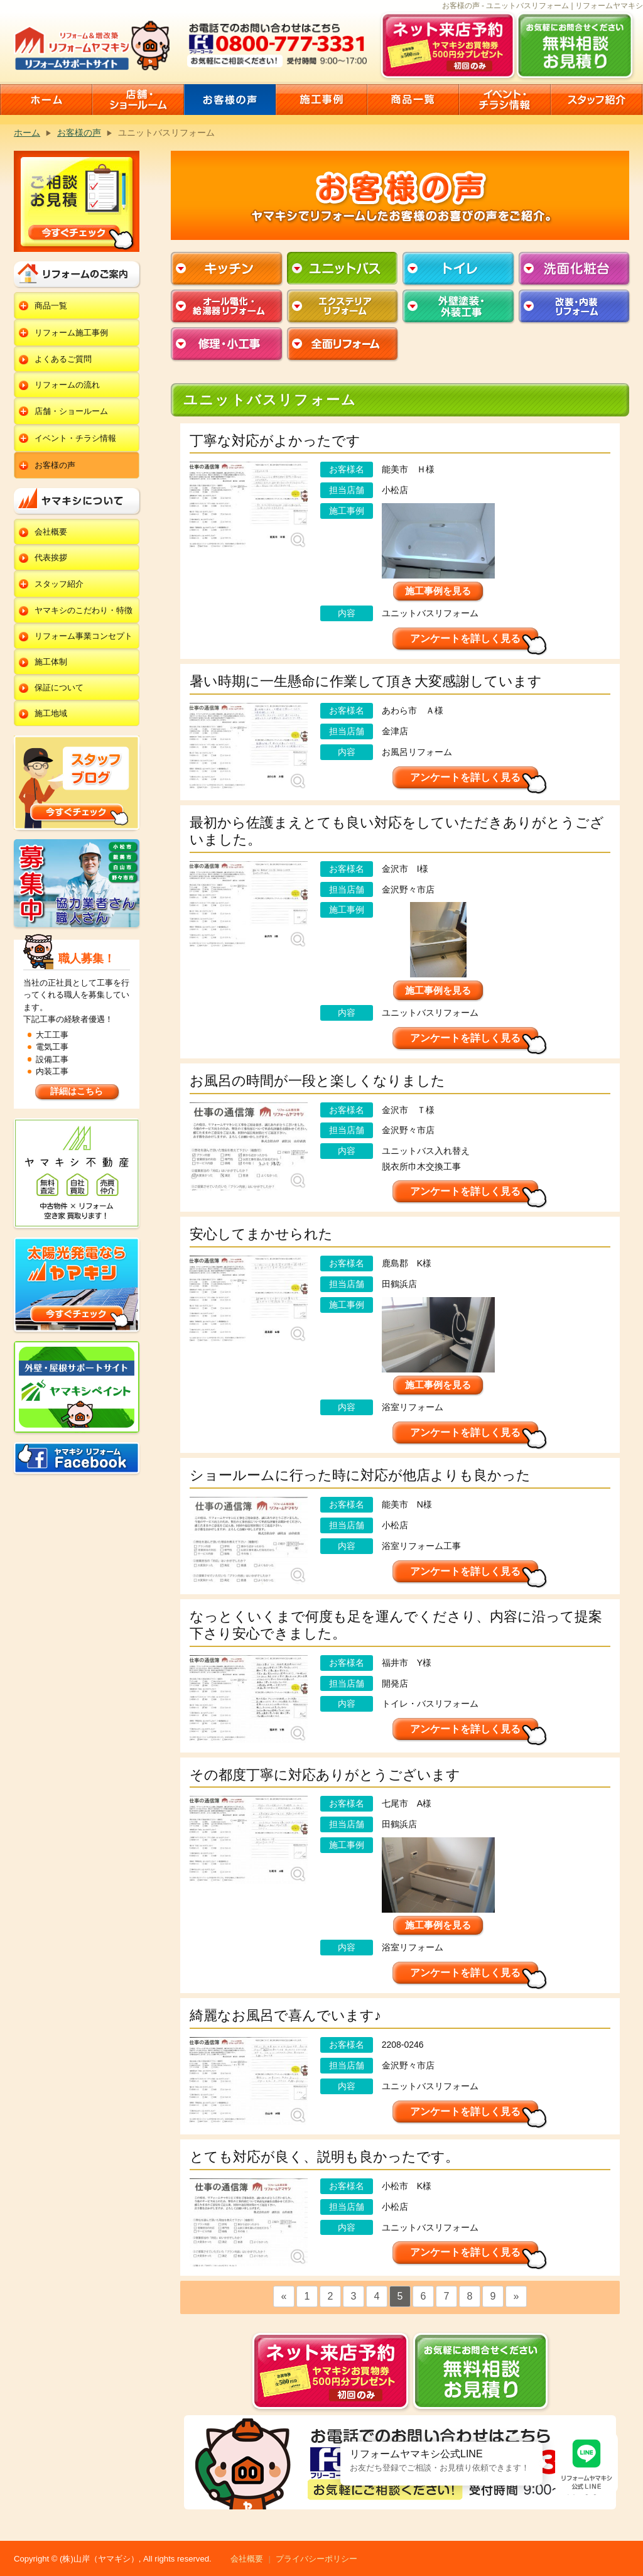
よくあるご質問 (63, 359)
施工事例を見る (438, 590)
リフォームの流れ (67, 385)
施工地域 (51, 713)
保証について (59, 687)
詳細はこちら (76, 1091)
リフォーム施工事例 (71, 332)
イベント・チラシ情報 (75, 438)
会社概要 (51, 532)
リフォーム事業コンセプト (83, 636)
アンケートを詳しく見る (465, 638)
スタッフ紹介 (59, 584)
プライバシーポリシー (316, 2558)
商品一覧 (51, 305)
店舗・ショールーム (71, 411)
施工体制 (51, 662)
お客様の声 (79, 133)
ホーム (27, 133)
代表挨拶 (51, 557)
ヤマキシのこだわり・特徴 (83, 610)
